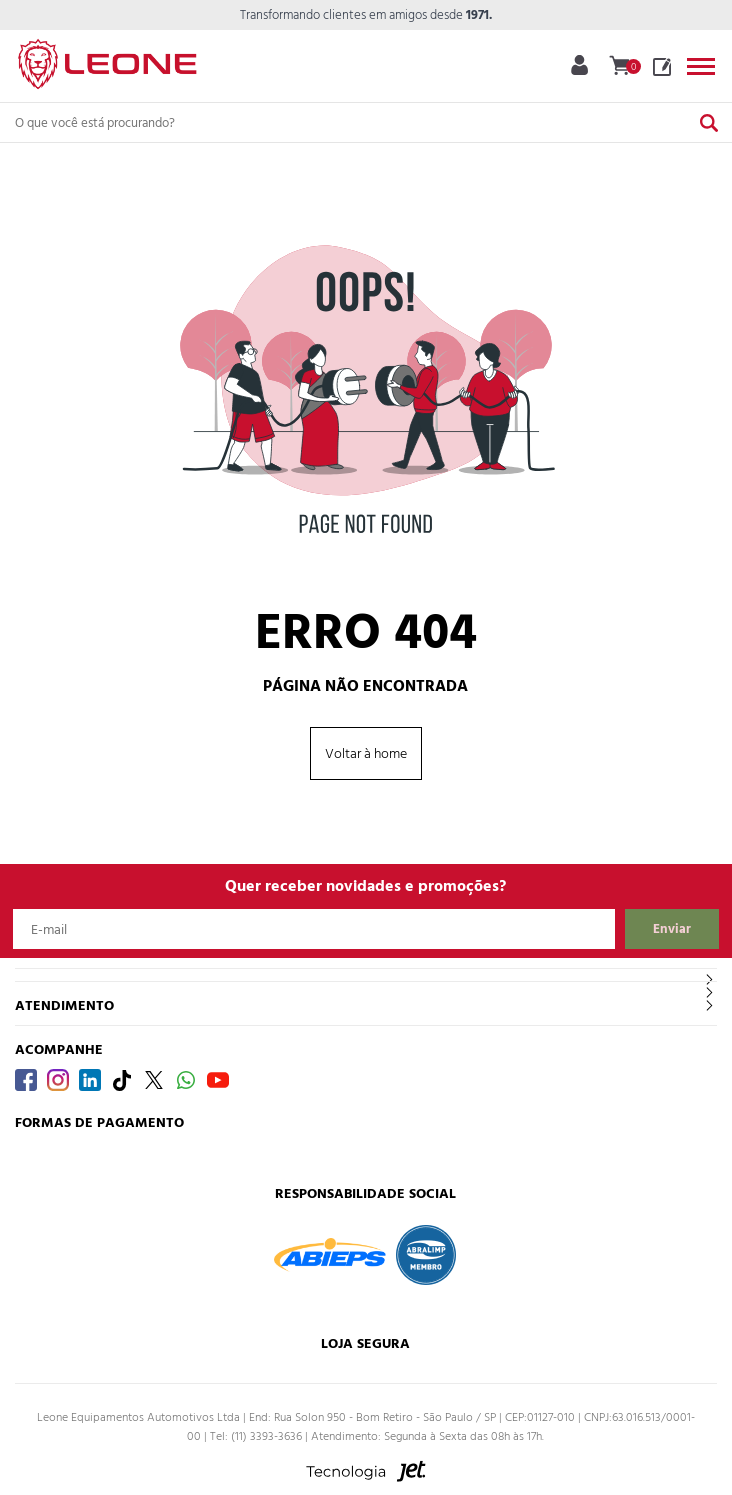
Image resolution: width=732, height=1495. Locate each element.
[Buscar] (709, 122)
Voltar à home (366, 753)
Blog (662, 67)
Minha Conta (579, 65)
